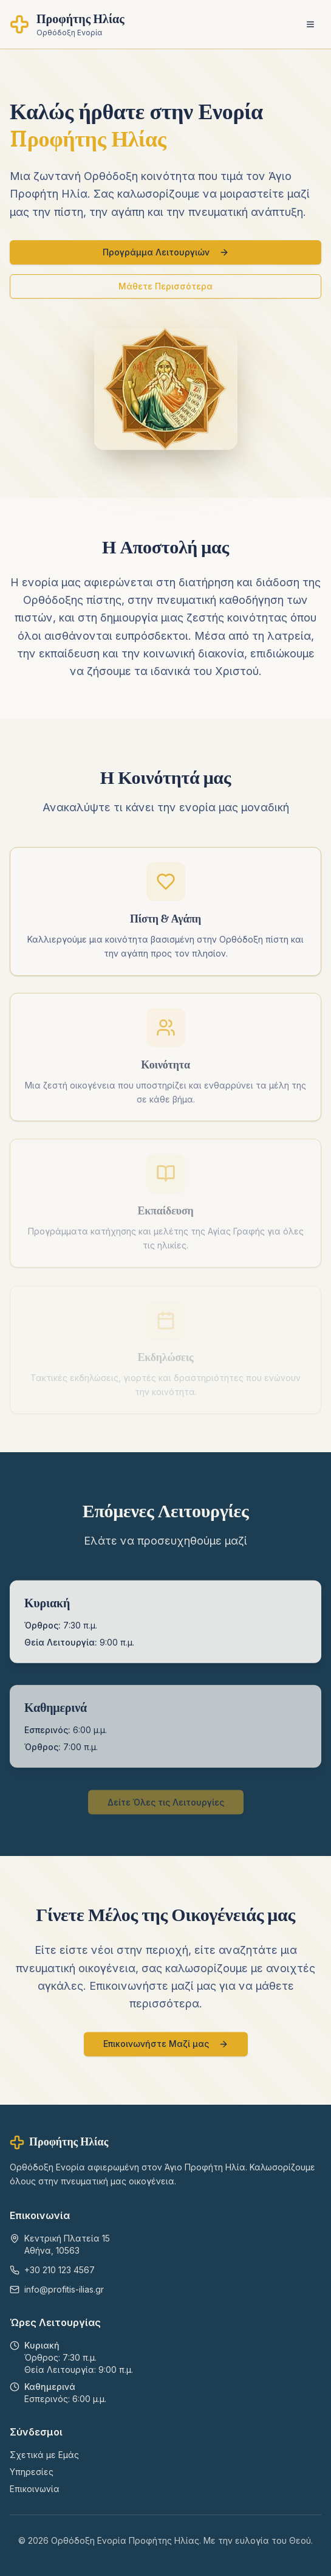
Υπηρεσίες (31, 2472)
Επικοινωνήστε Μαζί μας (165, 2047)
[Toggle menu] (310, 24)
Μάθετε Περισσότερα (165, 286)
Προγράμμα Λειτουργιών (166, 252)
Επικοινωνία (35, 2489)
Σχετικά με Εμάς (44, 2455)
